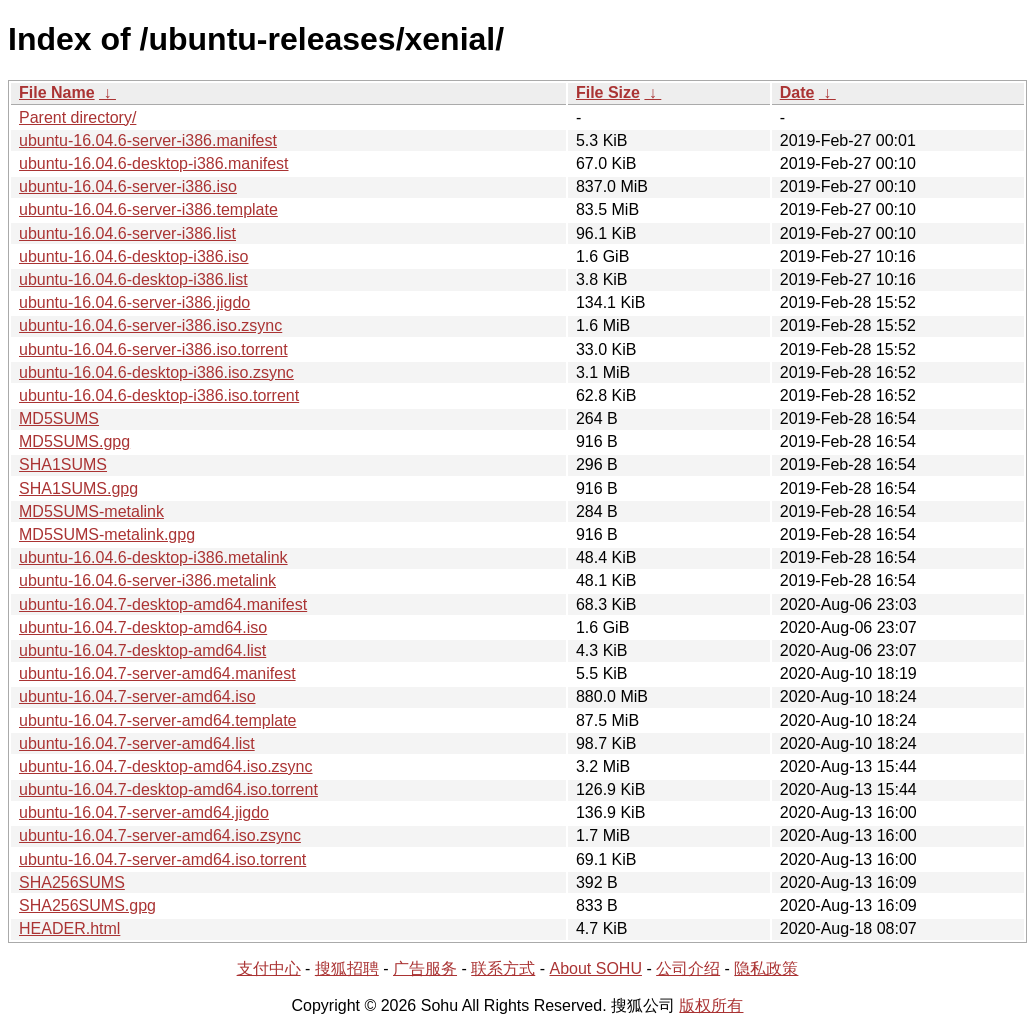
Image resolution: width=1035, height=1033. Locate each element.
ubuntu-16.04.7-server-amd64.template (158, 720)
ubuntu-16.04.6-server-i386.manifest (148, 140)
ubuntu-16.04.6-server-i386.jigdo (134, 302)
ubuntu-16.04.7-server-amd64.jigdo (144, 812)
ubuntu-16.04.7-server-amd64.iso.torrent (162, 859)
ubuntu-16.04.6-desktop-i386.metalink (153, 557)
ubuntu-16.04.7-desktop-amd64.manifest (163, 604)
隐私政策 (766, 968)
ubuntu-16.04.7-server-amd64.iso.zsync (160, 835)
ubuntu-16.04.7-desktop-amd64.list (142, 650)
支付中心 (269, 968)
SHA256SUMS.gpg (87, 905)
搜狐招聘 (347, 968)
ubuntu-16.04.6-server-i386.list (127, 233)
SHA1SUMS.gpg (78, 488)
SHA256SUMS (72, 882)
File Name (57, 92)
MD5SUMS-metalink (91, 511)
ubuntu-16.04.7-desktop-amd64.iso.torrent (168, 789)
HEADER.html (69, 928)
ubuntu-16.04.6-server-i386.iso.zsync (150, 325)
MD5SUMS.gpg (74, 441)
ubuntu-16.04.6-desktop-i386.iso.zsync (156, 372)
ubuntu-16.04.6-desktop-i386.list (133, 279)
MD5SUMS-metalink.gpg (107, 534)
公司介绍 (688, 968)
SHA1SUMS (63, 464)
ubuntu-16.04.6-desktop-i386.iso (134, 256)
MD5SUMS (59, 418)
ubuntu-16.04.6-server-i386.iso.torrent (153, 349)
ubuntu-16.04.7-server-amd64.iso (137, 696)
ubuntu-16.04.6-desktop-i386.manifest (154, 163)
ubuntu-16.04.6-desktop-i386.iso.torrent (159, 395)
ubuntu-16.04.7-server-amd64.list (137, 743)
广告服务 (425, 968)
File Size (608, 92)
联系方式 (503, 968)
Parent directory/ (77, 117)
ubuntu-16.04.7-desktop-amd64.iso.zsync (166, 766)
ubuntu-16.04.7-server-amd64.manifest (157, 673)
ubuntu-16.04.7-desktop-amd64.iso (143, 627)
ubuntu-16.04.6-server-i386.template (148, 209)
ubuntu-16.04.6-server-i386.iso (128, 186)
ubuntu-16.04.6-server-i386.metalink (147, 580)
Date (797, 92)
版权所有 (711, 1005)
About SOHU (595, 968)
